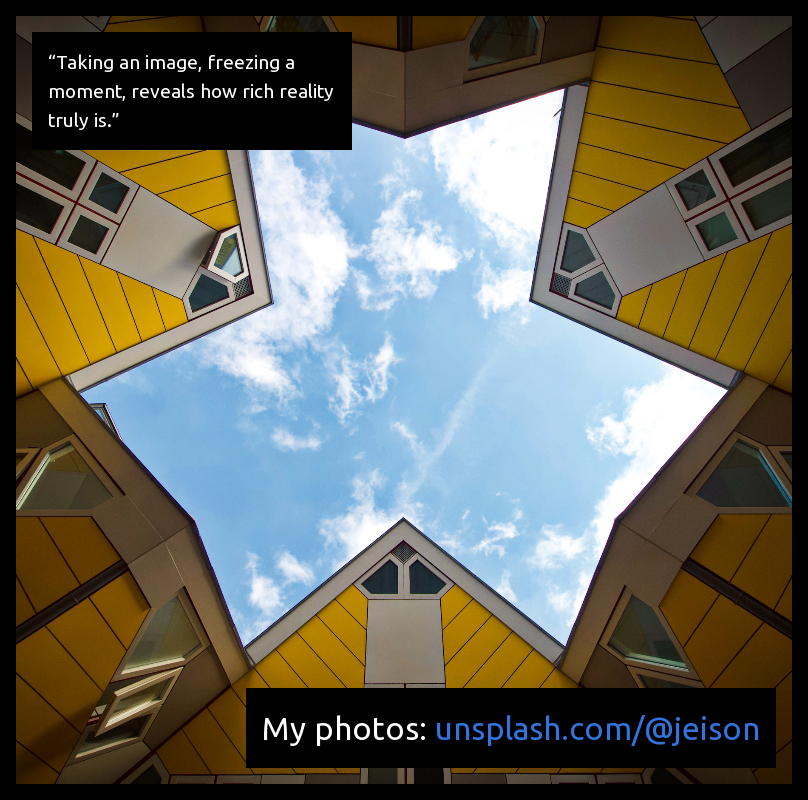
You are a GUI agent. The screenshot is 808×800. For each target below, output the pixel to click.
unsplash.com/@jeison (597, 728)
